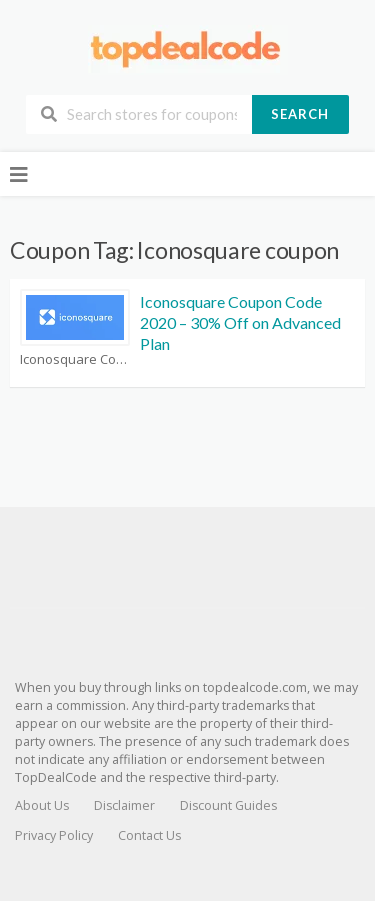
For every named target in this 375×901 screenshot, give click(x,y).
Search (300, 114)
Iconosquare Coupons (75, 359)
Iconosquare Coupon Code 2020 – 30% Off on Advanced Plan (240, 322)
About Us (42, 805)
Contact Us (149, 835)
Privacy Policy (54, 835)
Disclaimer (124, 805)
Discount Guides (228, 805)
